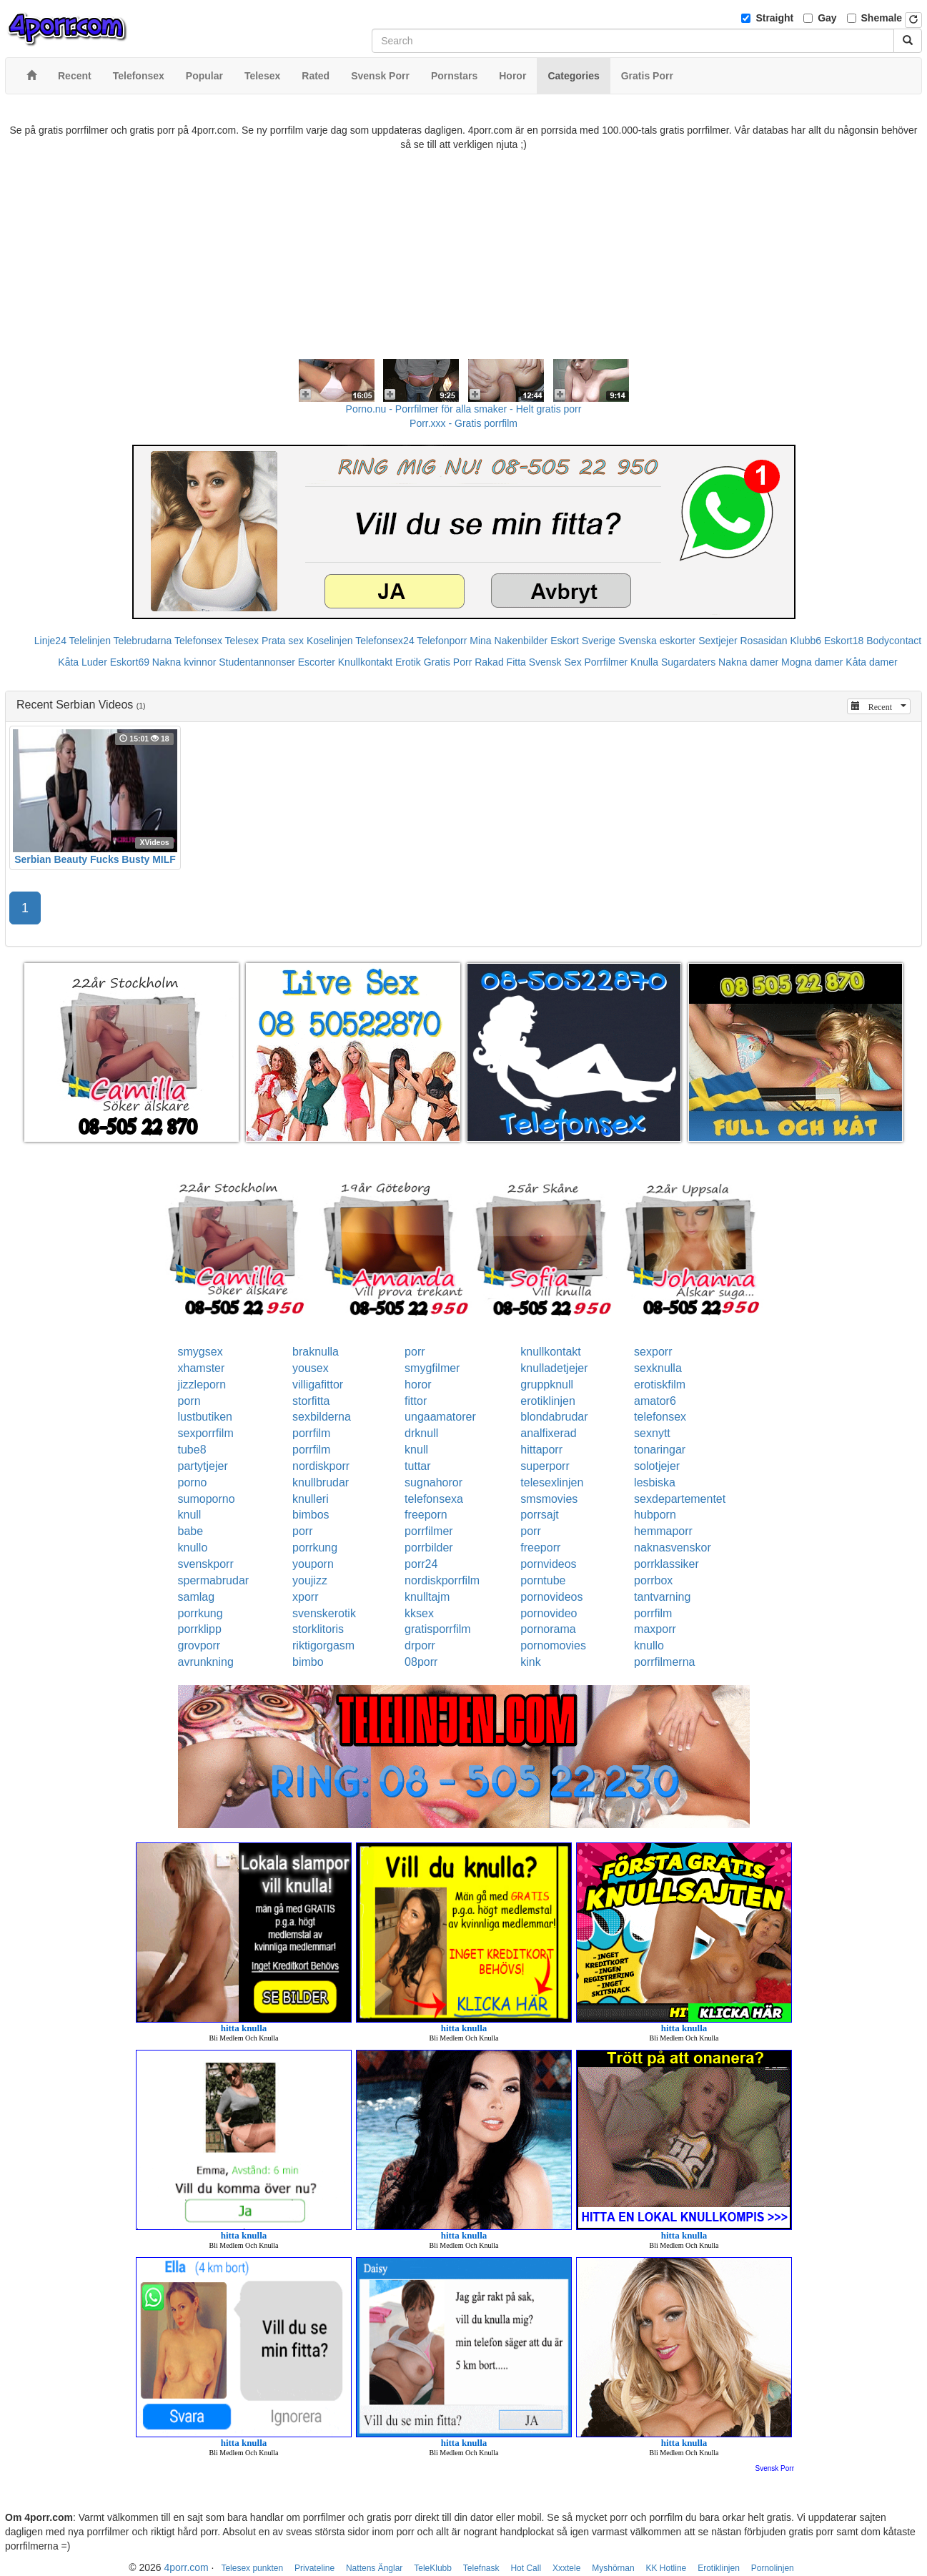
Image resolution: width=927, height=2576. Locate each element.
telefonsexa (434, 1499)
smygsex (200, 1352)
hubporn (655, 1515)
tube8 (192, 1450)
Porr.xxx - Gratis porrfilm (463, 423)
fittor (416, 1401)
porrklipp (200, 1629)
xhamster (201, 1368)
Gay (827, 18)
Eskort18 (843, 640)
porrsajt (539, 1515)
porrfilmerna (664, 1662)
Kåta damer (871, 662)
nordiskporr (321, 1466)
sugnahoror (433, 1482)
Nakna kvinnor (184, 662)
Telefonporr (442, 640)
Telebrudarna (143, 640)
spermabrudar (213, 1580)
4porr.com (186, 2567)
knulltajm (427, 1597)
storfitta (310, 1401)
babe (191, 1531)
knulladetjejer (554, 1368)
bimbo (308, 1662)
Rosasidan (763, 640)
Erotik (408, 662)
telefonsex (660, 1417)
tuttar (417, 1466)
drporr (420, 1645)
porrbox (653, 1580)
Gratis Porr (448, 662)
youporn (313, 1564)
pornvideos (548, 1564)
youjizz (309, 1580)
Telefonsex (198, 640)
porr (415, 1352)
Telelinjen (90, 640)
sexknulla (658, 1368)
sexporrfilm (206, 1433)
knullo (193, 1547)
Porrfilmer (606, 662)
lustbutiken (205, 1417)
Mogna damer (812, 662)
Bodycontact (893, 640)
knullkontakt (550, 1352)
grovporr (199, 1645)
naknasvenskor (672, 1547)
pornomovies (553, 1645)
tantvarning (662, 1597)
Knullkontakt (365, 662)
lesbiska (654, 1482)
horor (418, 1384)
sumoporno (206, 1499)
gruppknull (546, 1384)
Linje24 (50, 640)
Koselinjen (330, 640)
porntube (542, 1580)
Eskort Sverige (582, 640)
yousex (310, 1368)
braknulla (315, 1352)
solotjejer (657, 1466)
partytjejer (203, 1466)
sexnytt (652, 1433)
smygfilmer (432, 1368)
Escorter (316, 662)
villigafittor (317, 1384)
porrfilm (311, 1433)
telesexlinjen (551, 1482)
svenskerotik (324, 1613)
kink (530, 1662)
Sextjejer (717, 640)
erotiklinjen (547, 1401)
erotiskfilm (659, 1384)
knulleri (310, 1499)
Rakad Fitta (500, 662)
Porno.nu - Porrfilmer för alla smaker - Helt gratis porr (464, 409)
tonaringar (659, 1450)
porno (192, 1482)
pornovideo (548, 1613)
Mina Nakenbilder (508, 640)
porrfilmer (429, 1531)
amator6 (655, 1401)
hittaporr (541, 1450)
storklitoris (318, 1629)
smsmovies (548, 1499)
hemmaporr (663, 1531)
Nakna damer (748, 662)
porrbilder (429, 1547)
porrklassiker (666, 1564)
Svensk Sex (555, 662)
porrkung (314, 1547)
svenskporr (206, 1564)
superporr (544, 1466)
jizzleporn (202, 1384)
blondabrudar (554, 1417)
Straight (774, 18)
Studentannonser (257, 662)
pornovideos (551, 1597)
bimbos (310, 1515)
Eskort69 (129, 662)
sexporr (653, 1352)
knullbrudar (320, 1482)
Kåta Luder (82, 662)
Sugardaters (688, 662)
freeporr (540, 1547)
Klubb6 (806, 640)
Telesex (242, 640)
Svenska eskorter (656, 640)
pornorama (547, 1629)
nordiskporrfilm (442, 1580)
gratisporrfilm (437, 1629)
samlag (196, 1597)
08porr (421, 1662)
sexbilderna (321, 1417)
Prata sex (283, 640)
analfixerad (548, 1433)
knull (416, 1450)
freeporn (426, 1515)
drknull (421, 1433)
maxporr (655, 1629)
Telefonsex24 (385, 640)
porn (189, 1401)
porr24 (421, 1564)
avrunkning (206, 1662)
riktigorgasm (323, 1645)
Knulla (644, 662)
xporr (305, 1597)
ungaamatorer (440, 1417)
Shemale (882, 18)
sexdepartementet (679, 1499)
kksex (419, 1613)
